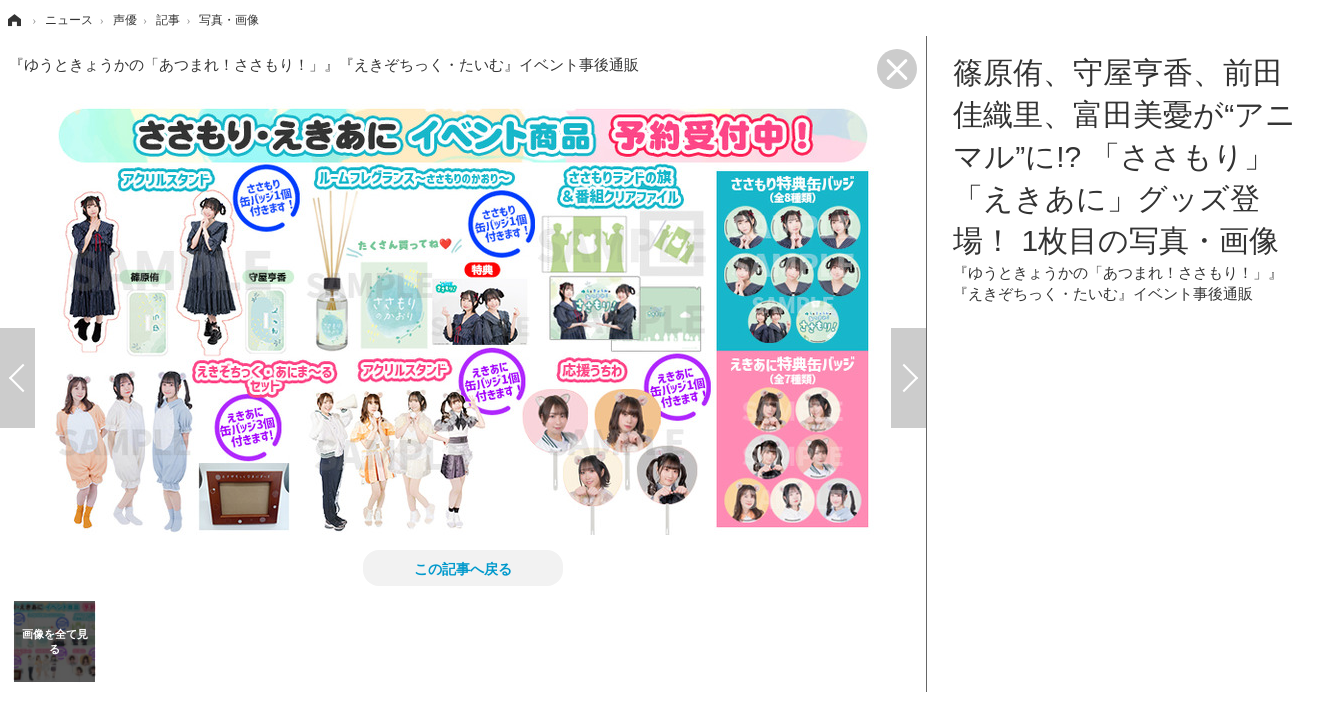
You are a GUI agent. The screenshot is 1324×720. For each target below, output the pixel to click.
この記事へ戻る (463, 568)
